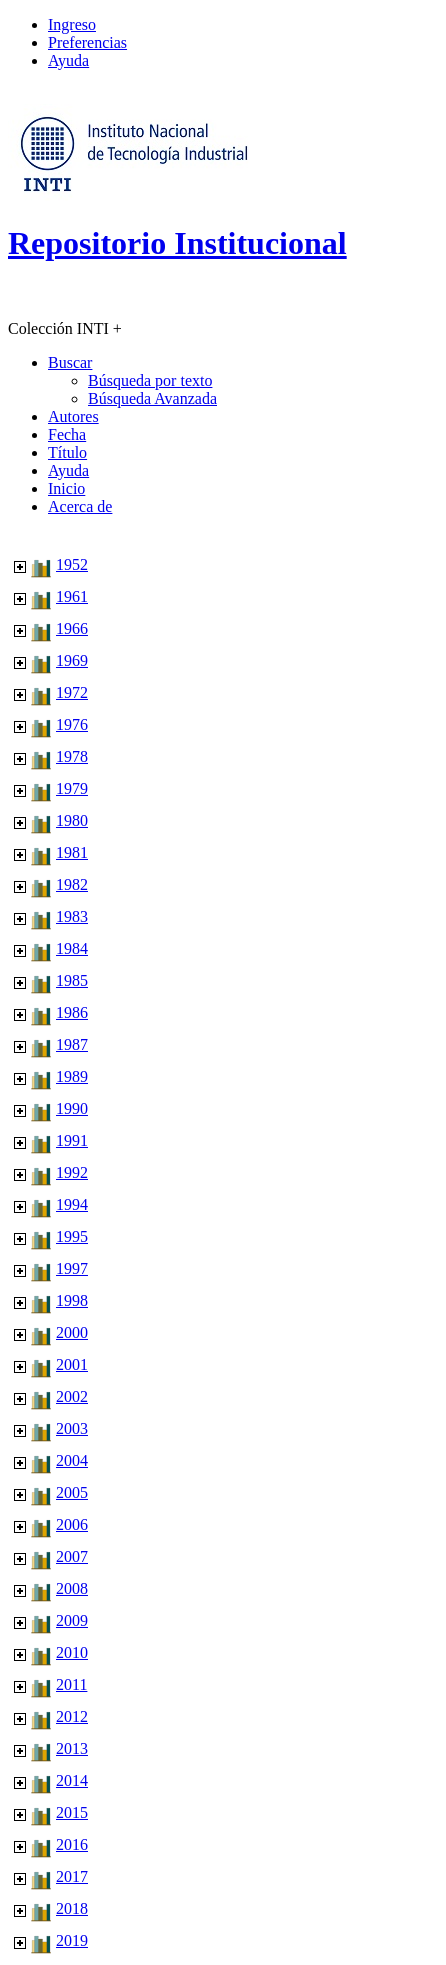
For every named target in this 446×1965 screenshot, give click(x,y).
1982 (72, 884)
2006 (72, 1524)
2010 (72, 1652)
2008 (72, 1588)
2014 (72, 1780)
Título (67, 452)
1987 (72, 1044)
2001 (72, 1364)
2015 (72, 1812)
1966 (72, 628)
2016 (72, 1844)
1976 (72, 724)
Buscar (70, 362)
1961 (72, 596)
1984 (72, 948)
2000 (72, 1332)
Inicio (66, 488)
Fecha (67, 434)
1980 (72, 820)
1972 (72, 692)
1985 (72, 980)
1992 (72, 1172)
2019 (72, 1940)
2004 (72, 1460)
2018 (72, 1908)
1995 (72, 1236)
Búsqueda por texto (150, 380)
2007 (72, 1556)
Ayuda (68, 60)
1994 (72, 1204)
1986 (72, 1012)
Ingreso (72, 24)
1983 (72, 916)
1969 (72, 660)
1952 (72, 564)
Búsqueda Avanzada (152, 398)
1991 (72, 1140)
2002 (72, 1396)
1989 (72, 1076)
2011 (71, 1684)
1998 (72, 1300)
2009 (72, 1620)
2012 (72, 1716)
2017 (72, 1876)
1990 (72, 1108)
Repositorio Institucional (177, 243)
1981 (72, 852)
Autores (73, 416)
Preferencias (87, 42)
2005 (72, 1492)
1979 (72, 788)
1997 (72, 1268)
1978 (72, 756)
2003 (72, 1428)
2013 (72, 1748)
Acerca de (80, 506)
